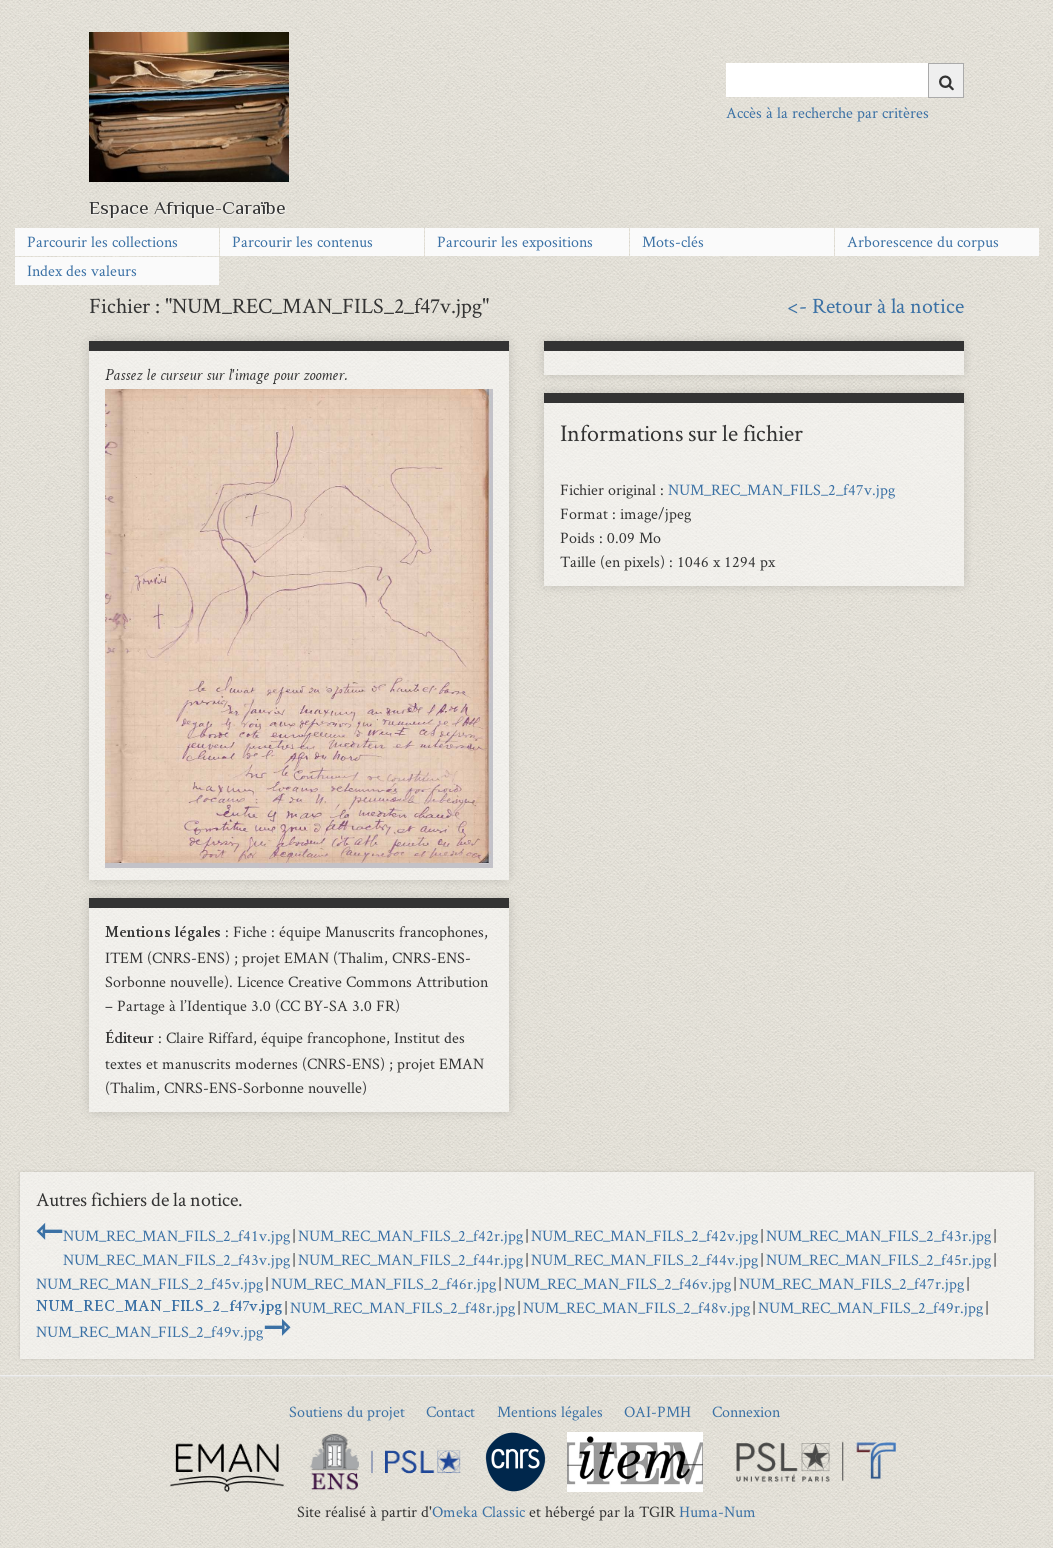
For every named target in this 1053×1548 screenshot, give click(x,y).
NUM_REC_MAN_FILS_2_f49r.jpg (870, 1307)
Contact (450, 1411)
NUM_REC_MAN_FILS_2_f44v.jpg (644, 1259)
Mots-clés (673, 241)
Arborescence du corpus (923, 241)
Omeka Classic (478, 1511)
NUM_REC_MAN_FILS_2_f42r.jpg (410, 1235)
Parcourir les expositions (515, 241)
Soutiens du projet (347, 1411)
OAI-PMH (657, 1411)
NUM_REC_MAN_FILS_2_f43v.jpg (176, 1259)
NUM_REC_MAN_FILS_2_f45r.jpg (878, 1259)
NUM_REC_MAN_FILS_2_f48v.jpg (636, 1307)
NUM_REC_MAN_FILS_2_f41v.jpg (176, 1235)
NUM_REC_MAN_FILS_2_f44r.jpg (410, 1259)
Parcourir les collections (102, 241)
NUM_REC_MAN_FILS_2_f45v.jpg (149, 1283)
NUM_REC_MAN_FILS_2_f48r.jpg (402, 1307)
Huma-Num (717, 1511)
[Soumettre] (946, 80)
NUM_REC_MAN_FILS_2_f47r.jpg (851, 1283)
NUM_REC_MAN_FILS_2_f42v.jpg (644, 1235)
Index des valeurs (82, 270)
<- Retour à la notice (875, 305)
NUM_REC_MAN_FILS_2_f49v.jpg (149, 1331)
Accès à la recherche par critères (827, 112)
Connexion (746, 1411)
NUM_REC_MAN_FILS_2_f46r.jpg (383, 1283)
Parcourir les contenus (302, 241)
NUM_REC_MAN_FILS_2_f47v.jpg (781, 489)
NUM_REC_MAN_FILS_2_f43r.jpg (878, 1235)
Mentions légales (550, 1411)
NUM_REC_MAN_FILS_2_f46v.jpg (617, 1283)
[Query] (845, 80)
